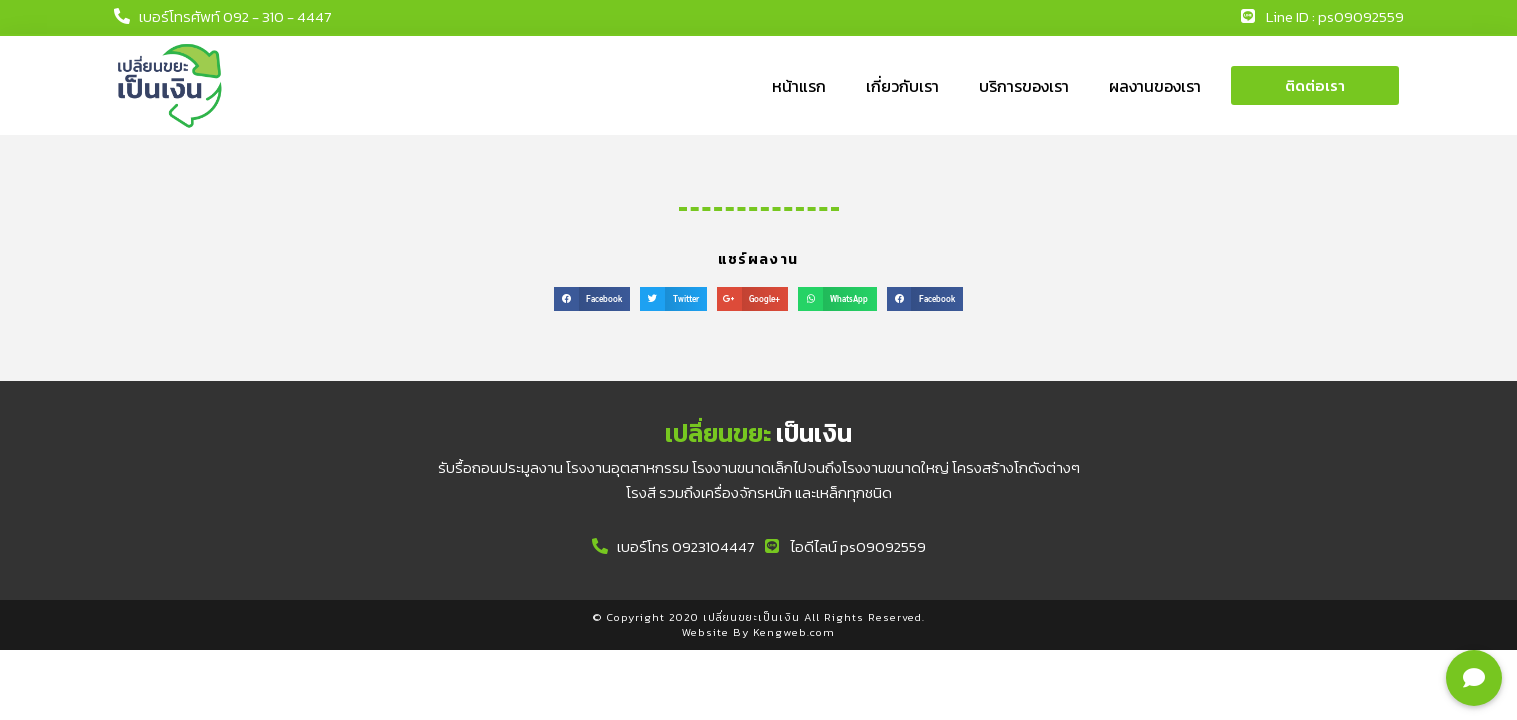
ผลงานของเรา (1155, 86)
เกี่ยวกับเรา (902, 86)
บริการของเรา (1024, 86)
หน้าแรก (799, 86)
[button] (1315, 85)
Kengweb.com (794, 632)
